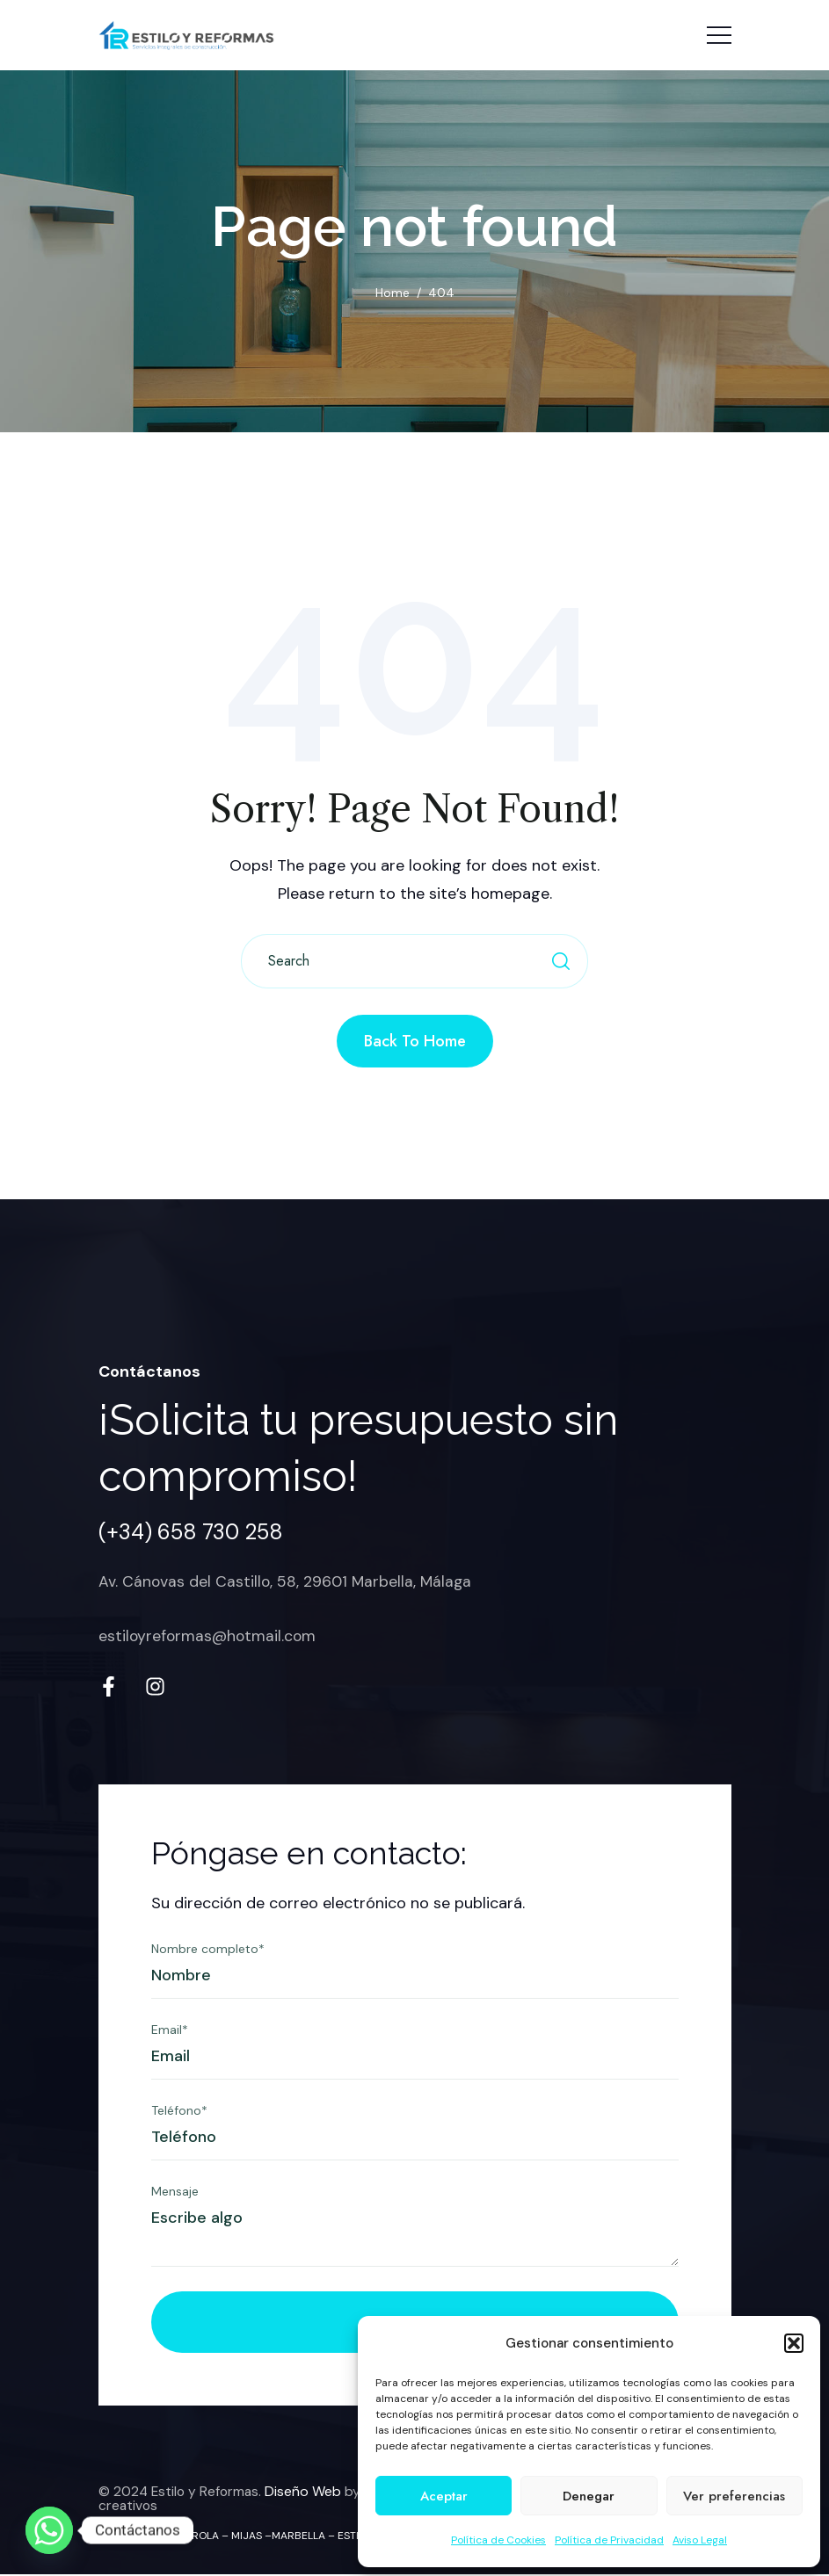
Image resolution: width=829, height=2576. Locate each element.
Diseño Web (307, 2494)
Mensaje (175, 2194)
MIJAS (246, 2537)
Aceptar (444, 2496)
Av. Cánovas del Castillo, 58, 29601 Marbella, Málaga (287, 1581)
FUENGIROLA (187, 2537)
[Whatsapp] (49, 2530)
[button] (794, 2343)
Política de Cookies (498, 2540)
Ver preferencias (734, 2496)
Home (392, 293)
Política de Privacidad (609, 2540)
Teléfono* (179, 2113)
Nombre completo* (208, 1951)
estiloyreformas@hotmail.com (209, 1635)
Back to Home (415, 1041)
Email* (169, 2032)
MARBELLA (298, 2537)
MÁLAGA (120, 2537)
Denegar (588, 2496)
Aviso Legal (700, 2540)
